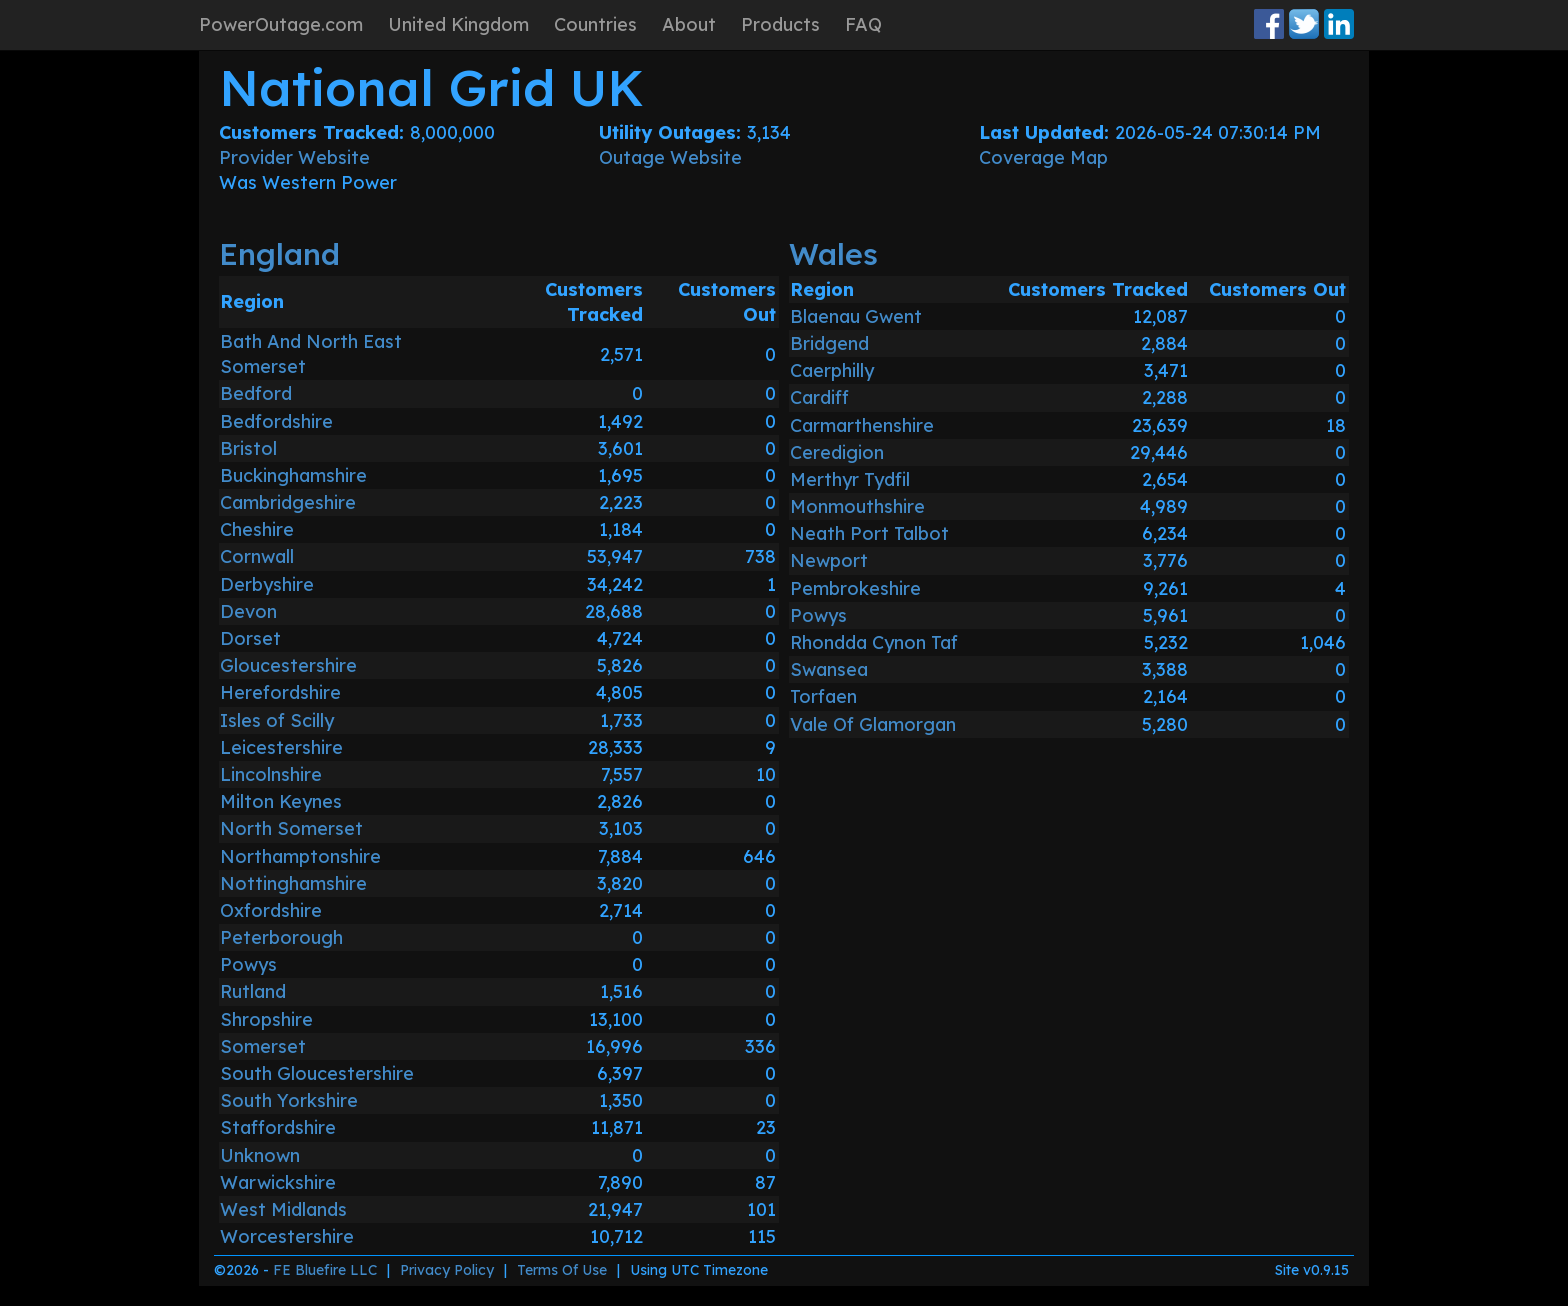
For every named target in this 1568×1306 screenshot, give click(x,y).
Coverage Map (1043, 157)
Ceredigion (837, 452)
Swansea (829, 669)
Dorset (250, 638)
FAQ (863, 24)
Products (780, 24)
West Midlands (283, 1209)
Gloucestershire (288, 665)
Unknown (260, 1155)
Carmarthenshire (862, 425)
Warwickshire (278, 1182)
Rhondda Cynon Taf (874, 642)
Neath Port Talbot (869, 533)
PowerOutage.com (281, 24)
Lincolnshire (271, 774)
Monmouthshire (857, 506)
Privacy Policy (447, 1270)
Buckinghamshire (293, 475)
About (689, 24)
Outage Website (670, 157)
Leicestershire (281, 747)
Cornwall (257, 556)
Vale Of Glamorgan (873, 724)
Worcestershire (287, 1236)
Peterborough (281, 937)
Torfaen (823, 696)
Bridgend (829, 343)
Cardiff (819, 397)
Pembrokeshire (855, 588)
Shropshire (266, 1019)
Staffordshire (278, 1127)
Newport (829, 560)
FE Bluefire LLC (325, 1270)
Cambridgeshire (288, 502)
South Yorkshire (289, 1100)
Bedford (256, 393)
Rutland (253, 991)
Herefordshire (280, 692)
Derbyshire (267, 584)
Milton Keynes (281, 801)
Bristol (248, 448)
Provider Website (294, 157)
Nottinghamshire (293, 883)
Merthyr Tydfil (850, 479)
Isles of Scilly (277, 720)
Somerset (263, 1046)
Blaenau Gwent (856, 316)
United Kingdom (458, 24)
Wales (833, 254)
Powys (248, 964)
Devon (248, 611)
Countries (595, 24)
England (279, 254)
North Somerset (291, 828)
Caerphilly (832, 370)
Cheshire (257, 529)
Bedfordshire (276, 421)
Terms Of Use (562, 1270)
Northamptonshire (300, 856)
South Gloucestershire (317, 1073)
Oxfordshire (271, 910)
